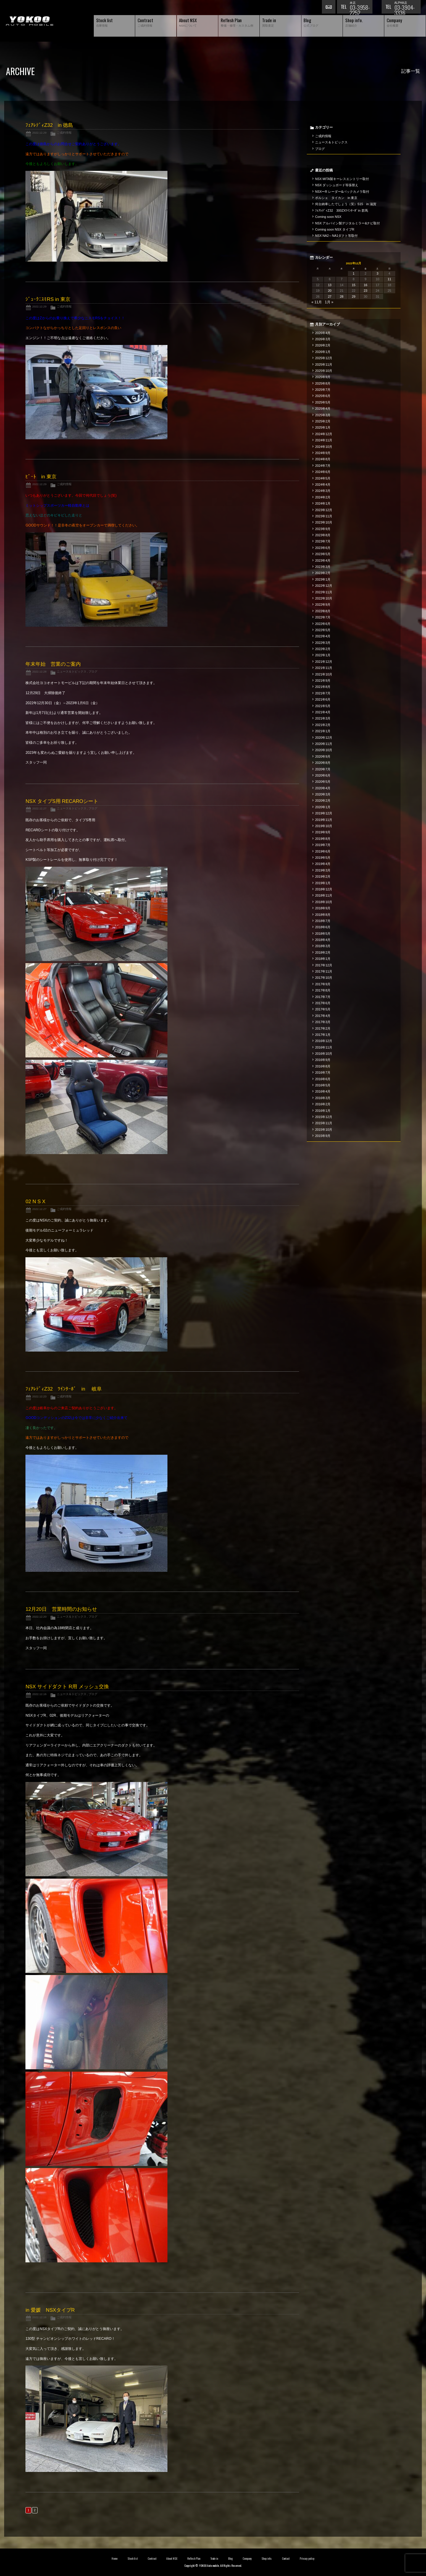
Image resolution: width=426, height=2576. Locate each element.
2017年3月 (322, 1022)
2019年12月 (323, 813)
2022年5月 (322, 630)
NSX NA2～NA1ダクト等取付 (336, 235)
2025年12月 (323, 358)
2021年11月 (323, 668)
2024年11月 (323, 440)
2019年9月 (322, 832)
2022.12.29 (39, 132)
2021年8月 (322, 686)
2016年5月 (322, 1085)
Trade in (214, 2558)
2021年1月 (322, 731)
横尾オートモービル (29, 21)
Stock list (133, 2558)
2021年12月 (323, 661)
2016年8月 (322, 1066)
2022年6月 (322, 624)
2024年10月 (323, 446)
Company (247, 2558)
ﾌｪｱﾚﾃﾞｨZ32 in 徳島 (49, 125)
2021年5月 (322, 706)
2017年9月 (322, 984)
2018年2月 (322, 952)
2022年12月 (323, 585)
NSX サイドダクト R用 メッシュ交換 (67, 1686)
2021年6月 (322, 699)
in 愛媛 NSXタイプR (50, 2310)
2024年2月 (322, 497)
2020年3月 (322, 794)
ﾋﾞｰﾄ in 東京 (41, 476)
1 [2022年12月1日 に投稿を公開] (353, 273)
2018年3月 (322, 946)
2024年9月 (322, 453)
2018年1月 (322, 958)
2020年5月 (322, 781)
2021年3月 (322, 718)
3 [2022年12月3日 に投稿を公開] (377, 273)
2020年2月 (322, 800)
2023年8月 (322, 535)
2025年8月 (322, 383)
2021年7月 (322, 693)
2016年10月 (323, 1053)
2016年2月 (322, 1104)
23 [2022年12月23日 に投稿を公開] (365, 290)
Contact (286, 2558)
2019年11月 (323, 820)
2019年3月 (322, 870)
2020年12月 (323, 737)
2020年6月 (322, 775)
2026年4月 (322, 333)
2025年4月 (322, 408)
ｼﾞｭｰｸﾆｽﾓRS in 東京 (47, 299)
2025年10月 (323, 370)
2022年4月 (322, 636)
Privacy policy (307, 2558)
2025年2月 (322, 421)
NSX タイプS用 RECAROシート (61, 801)
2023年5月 (322, 554)
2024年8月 (322, 459)
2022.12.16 (39, 1694)
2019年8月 (322, 838)
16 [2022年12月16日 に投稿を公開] (365, 285)
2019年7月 (322, 845)
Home (114, 2558)
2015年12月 (323, 1117)
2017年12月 (323, 965)
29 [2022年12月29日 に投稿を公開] (353, 296)
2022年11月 (323, 592)
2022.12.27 (39, 808)
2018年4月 (322, 940)
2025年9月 (322, 377)
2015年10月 (323, 1129)
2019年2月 (322, 876)
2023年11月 (323, 516)
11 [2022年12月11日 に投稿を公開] (389, 279)
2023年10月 (323, 522)
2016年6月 (322, 1079)
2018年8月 (322, 914)
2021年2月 (322, 725)
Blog (230, 2558)
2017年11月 (323, 971)
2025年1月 (322, 427)
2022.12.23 (39, 1396)
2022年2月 (322, 649)
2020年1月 (322, 807)
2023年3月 (322, 566)
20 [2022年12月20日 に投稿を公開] (329, 290)
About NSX (172, 2558)
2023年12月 (323, 510)
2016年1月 (322, 1110)
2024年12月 (323, 434)
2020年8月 (322, 762)
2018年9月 (322, 908)
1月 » (329, 302)
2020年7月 (322, 769)
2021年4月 (322, 712)
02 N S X (35, 1201)
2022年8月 (322, 611)
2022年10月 (323, 598)
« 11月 (317, 302)
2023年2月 (322, 573)
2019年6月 (322, 851)
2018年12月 (323, 889)
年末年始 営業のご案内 (53, 664)
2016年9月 (322, 1060)
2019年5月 (322, 857)
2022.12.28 (39, 671)
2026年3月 (322, 339)
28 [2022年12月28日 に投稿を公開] (341, 296)
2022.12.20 (39, 1616)
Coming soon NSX (328, 216)
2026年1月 (322, 352)
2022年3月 (322, 642)
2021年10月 (323, 674)
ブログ (92, 671)
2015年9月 (322, 1136)
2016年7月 (322, 1072)
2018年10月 (323, 902)
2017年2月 (322, 1028)
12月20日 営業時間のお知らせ (61, 1609)
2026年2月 (322, 345)
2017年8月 (322, 990)
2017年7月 (322, 997)
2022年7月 (322, 617)
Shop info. (267, 2558)
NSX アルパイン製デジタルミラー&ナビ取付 (347, 223)
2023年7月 (322, 541)
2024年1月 (322, 503)
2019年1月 (322, 883)
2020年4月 (322, 788)
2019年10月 (323, 826)
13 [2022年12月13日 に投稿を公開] (329, 285)
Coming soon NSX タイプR (334, 229)
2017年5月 (322, 1009)
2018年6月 (322, 927)
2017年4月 (322, 1016)
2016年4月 (322, 1091)
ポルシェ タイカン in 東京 (336, 198)
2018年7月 (322, 921)
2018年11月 (323, 895)
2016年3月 (322, 1098)
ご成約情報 (64, 132)
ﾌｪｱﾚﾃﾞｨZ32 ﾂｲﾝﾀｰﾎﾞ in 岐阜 (63, 1389)
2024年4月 (322, 484)
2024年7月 (322, 465)
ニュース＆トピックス (71, 671)
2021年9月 (322, 680)
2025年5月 (322, 402)
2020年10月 (323, 750)
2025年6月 (322, 396)
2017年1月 (322, 1034)
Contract (152, 2558)
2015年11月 (323, 1123)
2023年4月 (322, 560)
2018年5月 (322, 933)
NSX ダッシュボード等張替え (336, 185)
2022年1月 (322, 655)
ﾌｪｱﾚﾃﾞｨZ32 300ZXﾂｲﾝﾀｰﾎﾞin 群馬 (341, 210)
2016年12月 (323, 1041)
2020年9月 (322, 756)
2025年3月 (322, 415)
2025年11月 (323, 364)
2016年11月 (323, 1047)
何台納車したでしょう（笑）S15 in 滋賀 (345, 204)
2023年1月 (322, 579)
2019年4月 (322, 864)
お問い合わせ (329, 7)
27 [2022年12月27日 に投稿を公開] (329, 296)
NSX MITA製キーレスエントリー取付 (342, 179)
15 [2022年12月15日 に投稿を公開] (353, 285)
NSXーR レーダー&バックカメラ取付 (342, 191)
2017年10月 (323, 977)
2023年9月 (322, 529)
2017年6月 (322, 1003)
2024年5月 (322, 478)
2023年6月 (322, 548)
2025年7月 (322, 389)
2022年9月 (322, 604)
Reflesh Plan (193, 2558)
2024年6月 (322, 472)
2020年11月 (323, 744)
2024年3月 (322, 490)
